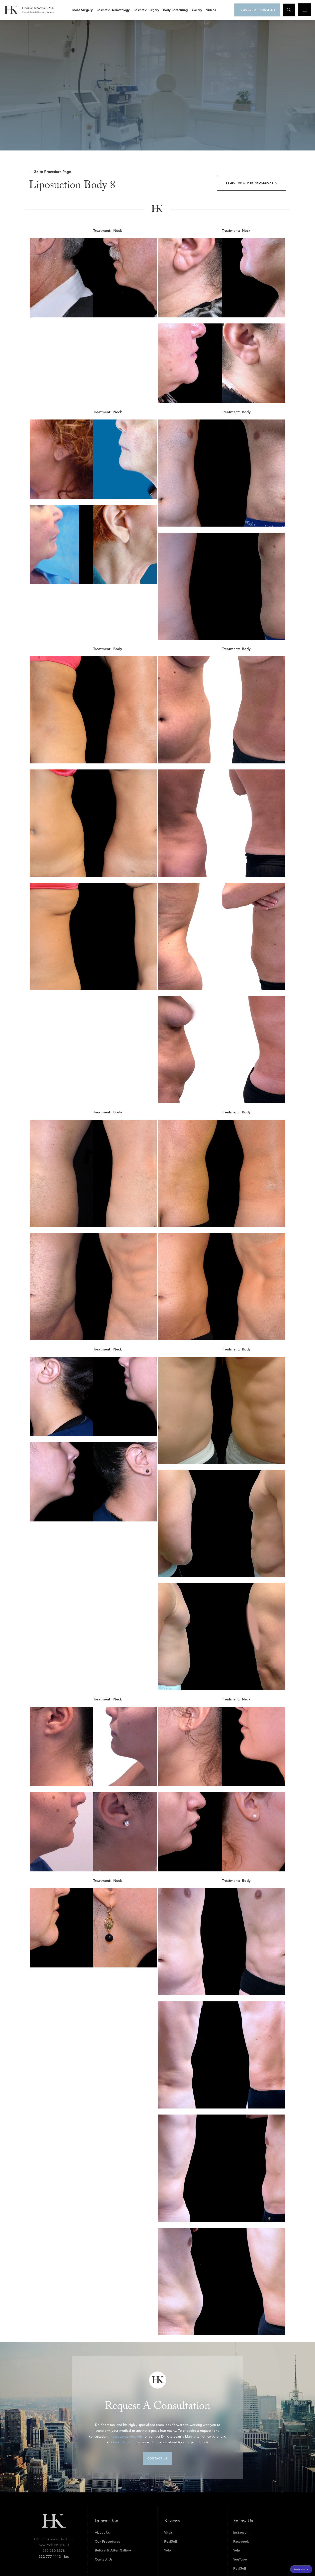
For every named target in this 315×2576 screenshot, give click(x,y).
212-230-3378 (121, 2442)
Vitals (168, 2532)
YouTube (240, 2559)
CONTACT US (157, 2458)
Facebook (241, 2541)
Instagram (241, 2532)
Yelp (167, 2550)
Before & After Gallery (113, 2550)
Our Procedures (107, 2541)
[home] (29, 10)
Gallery (197, 10)
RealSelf (170, 2541)
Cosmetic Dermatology (113, 10)
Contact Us (103, 2559)
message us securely (126, 2436)
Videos (211, 10)
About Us (102, 2532)
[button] (82, 10)
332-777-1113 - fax (54, 2557)
